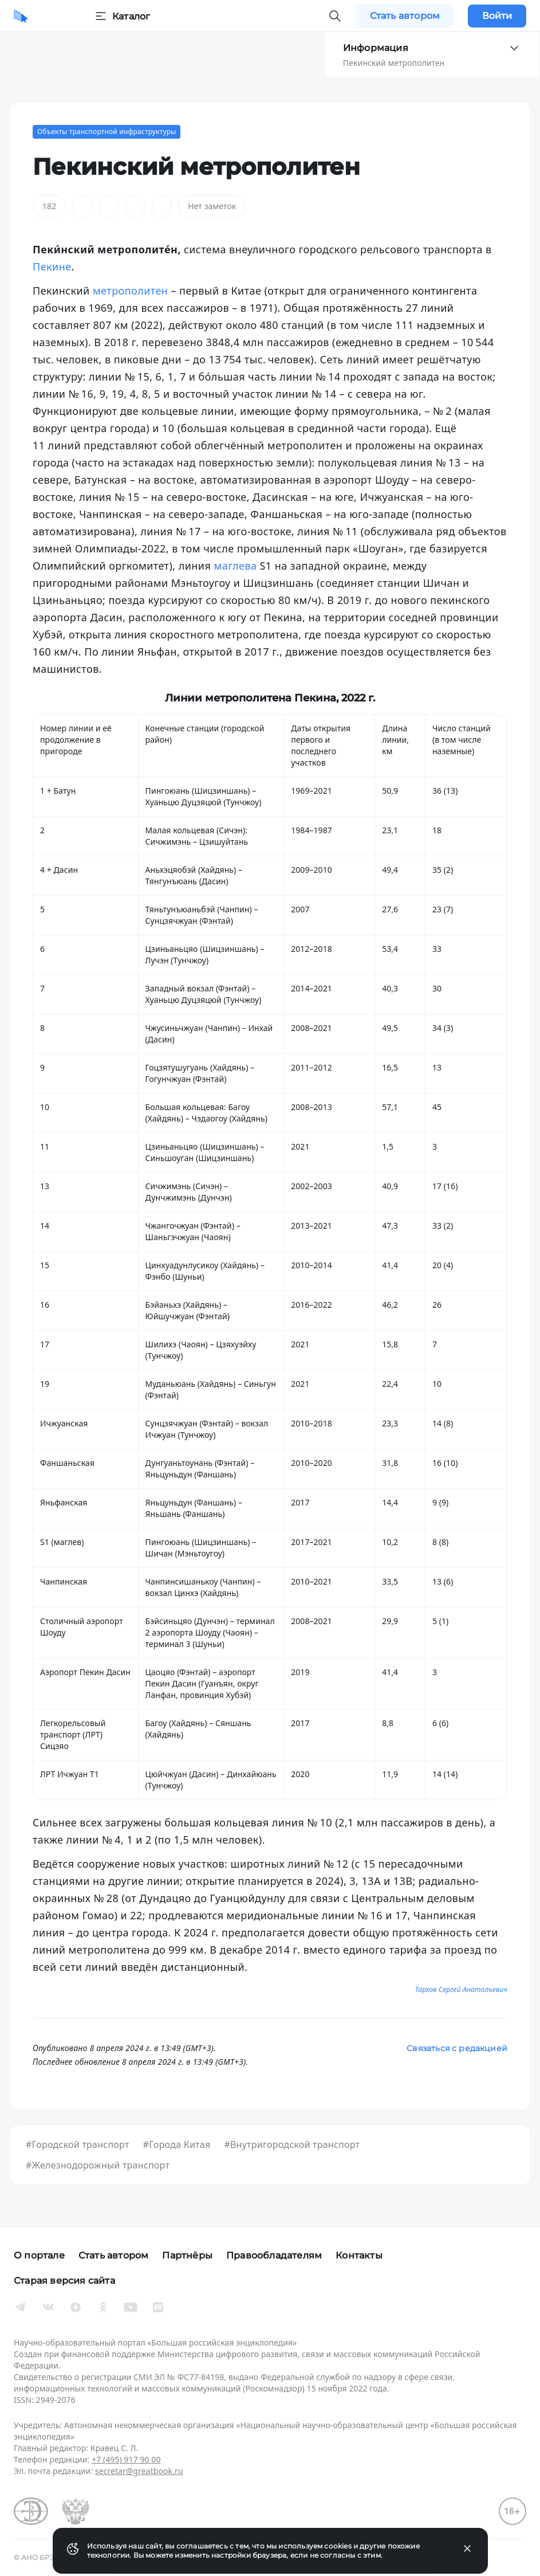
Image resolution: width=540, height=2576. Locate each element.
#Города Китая (177, 2144)
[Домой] (21, 16)
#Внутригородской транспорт (292, 2144)
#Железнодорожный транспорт (98, 2165)
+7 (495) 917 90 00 (126, 2459)
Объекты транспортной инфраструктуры (106, 131)
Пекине (52, 266)
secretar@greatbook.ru (139, 2470)
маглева (235, 566)
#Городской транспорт (77, 2144)
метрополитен (130, 290)
